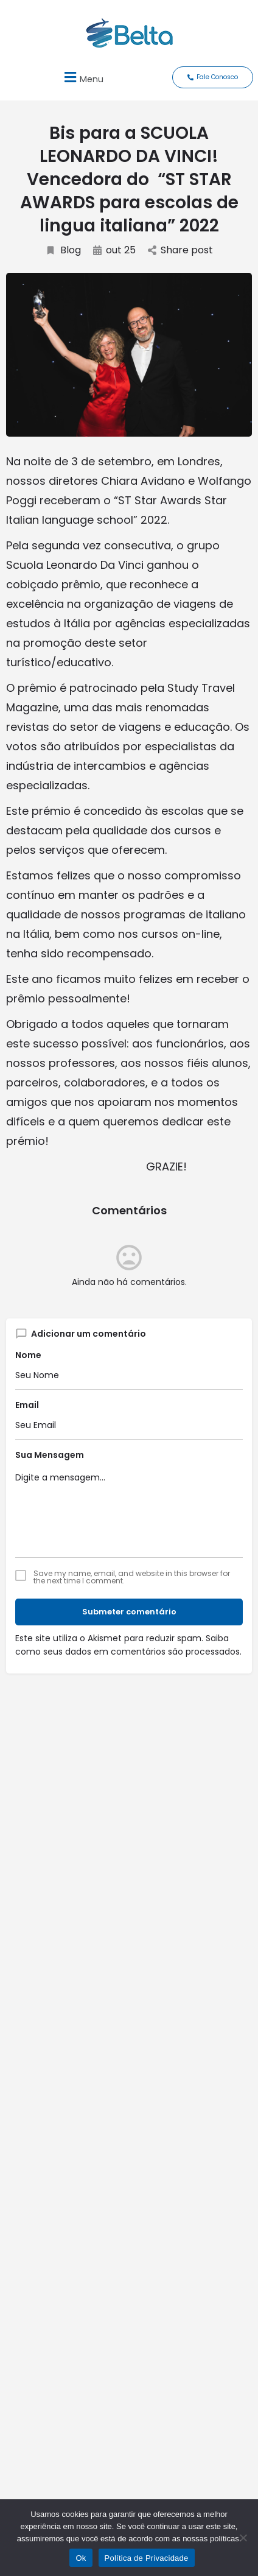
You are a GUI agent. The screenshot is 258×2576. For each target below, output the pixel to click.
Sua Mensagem (49, 1455)
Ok (80, 2558)
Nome (28, 1355)
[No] (243, 2538)
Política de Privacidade (147, 2558)
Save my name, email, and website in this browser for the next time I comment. (131, 1577)
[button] (82, 77)
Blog (63, 250)
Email (27, 1405)
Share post (180, 250)
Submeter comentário (129, 1611)
